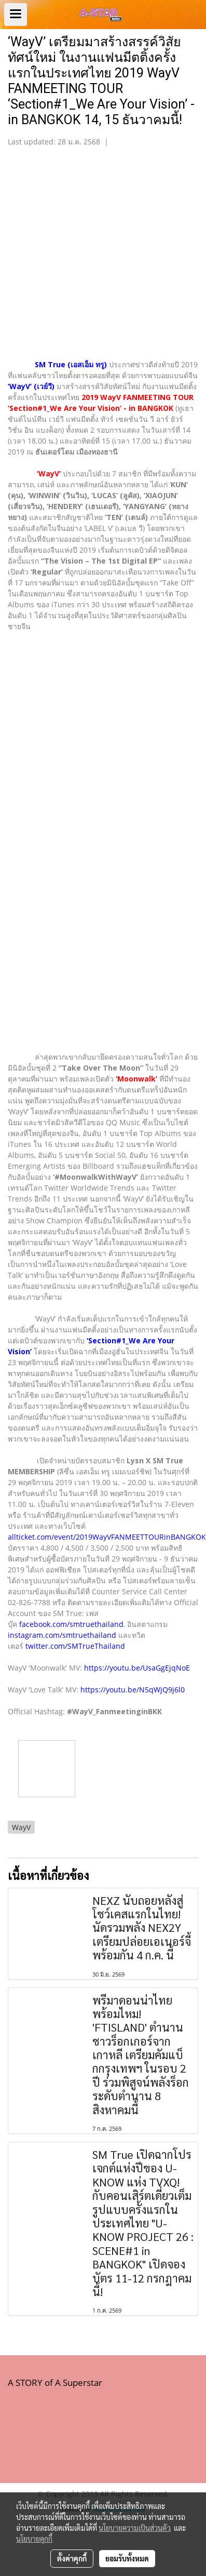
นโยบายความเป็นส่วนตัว (135, 2527)
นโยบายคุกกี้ (34, 2538)
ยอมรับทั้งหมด (127, 2558)
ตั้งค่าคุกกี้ (72, 2558)
